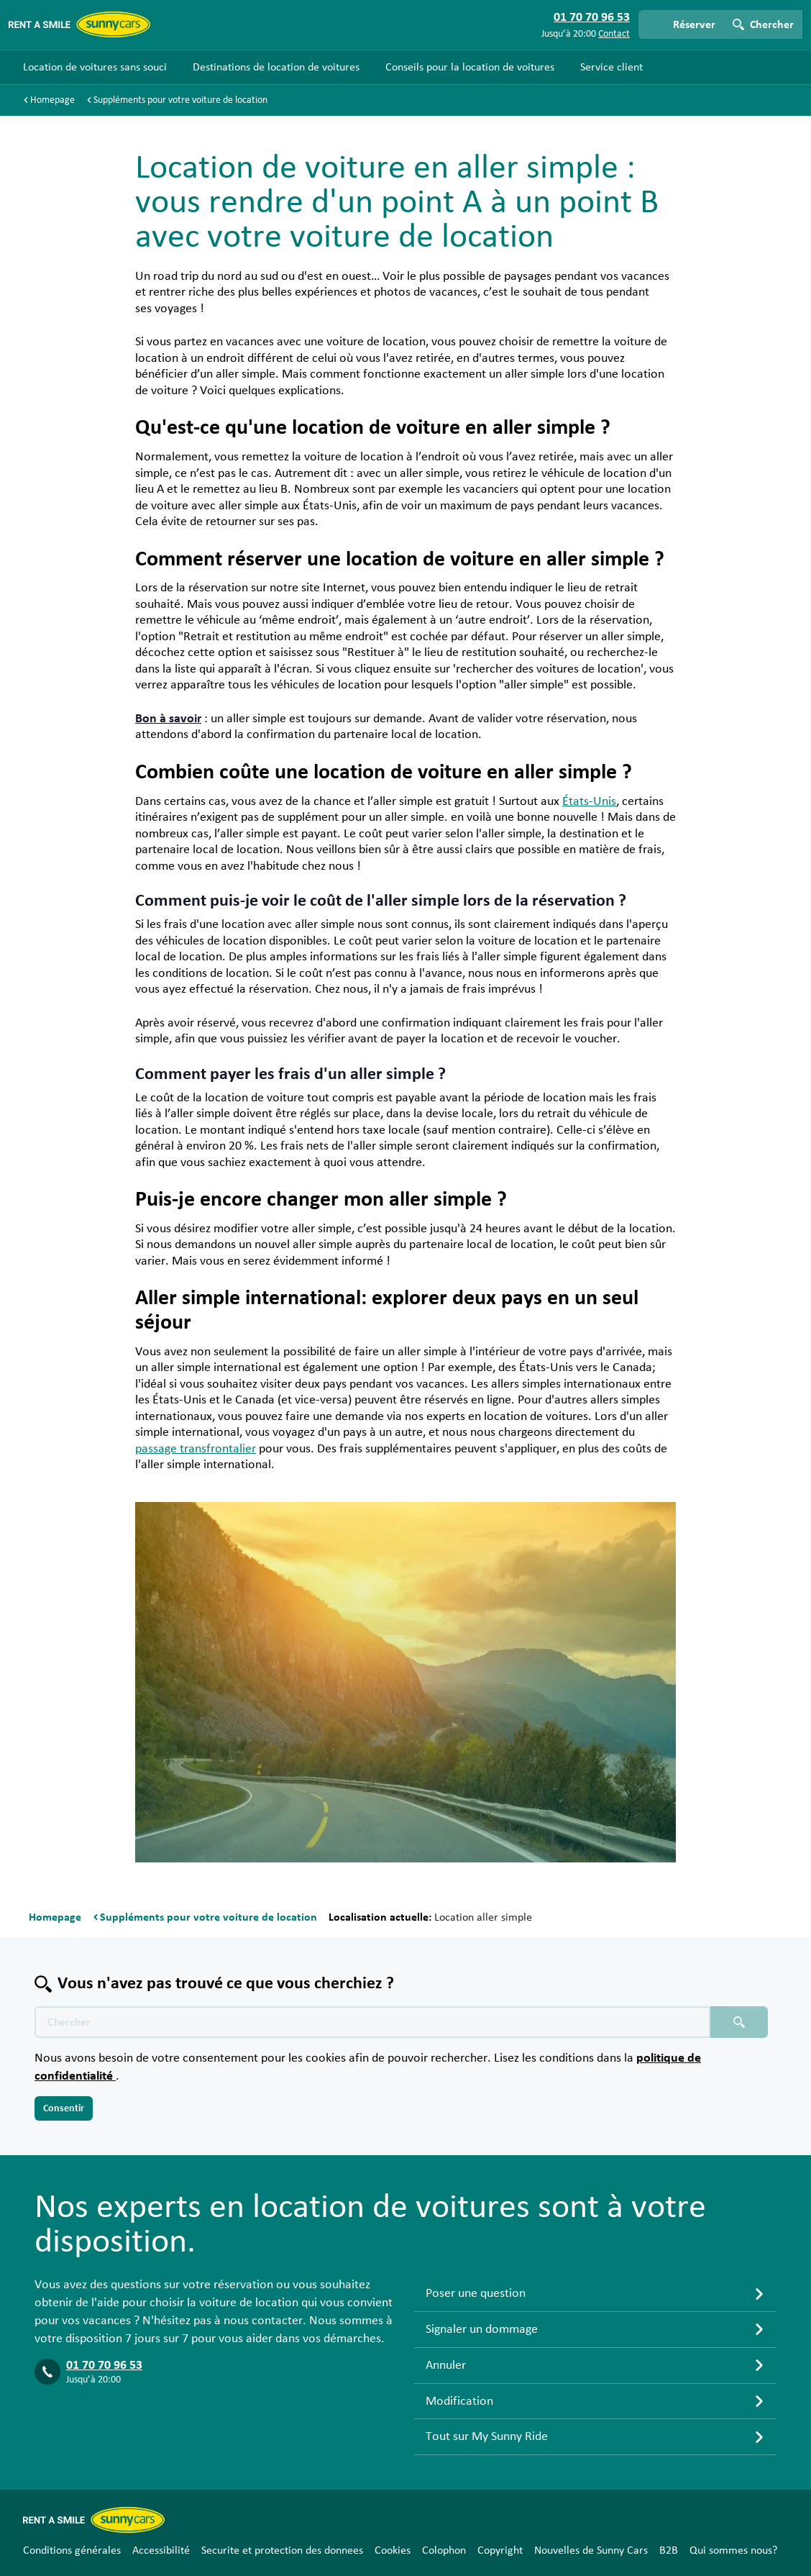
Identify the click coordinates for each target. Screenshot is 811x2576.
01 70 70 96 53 (104, 2365)
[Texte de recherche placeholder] (372, 2022)
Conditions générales (72, 2550)
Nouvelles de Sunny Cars (591, 2550)
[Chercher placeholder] (739, 2022)
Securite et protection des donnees (282, 2550)
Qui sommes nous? (733, 2550)
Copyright (500, 2550)
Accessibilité (161, 2550)
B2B (668, 2550)
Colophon (444, 2550)
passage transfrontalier (195, 1448)
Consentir (63, 2108)
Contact (614, 34)
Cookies (393, 2550)
